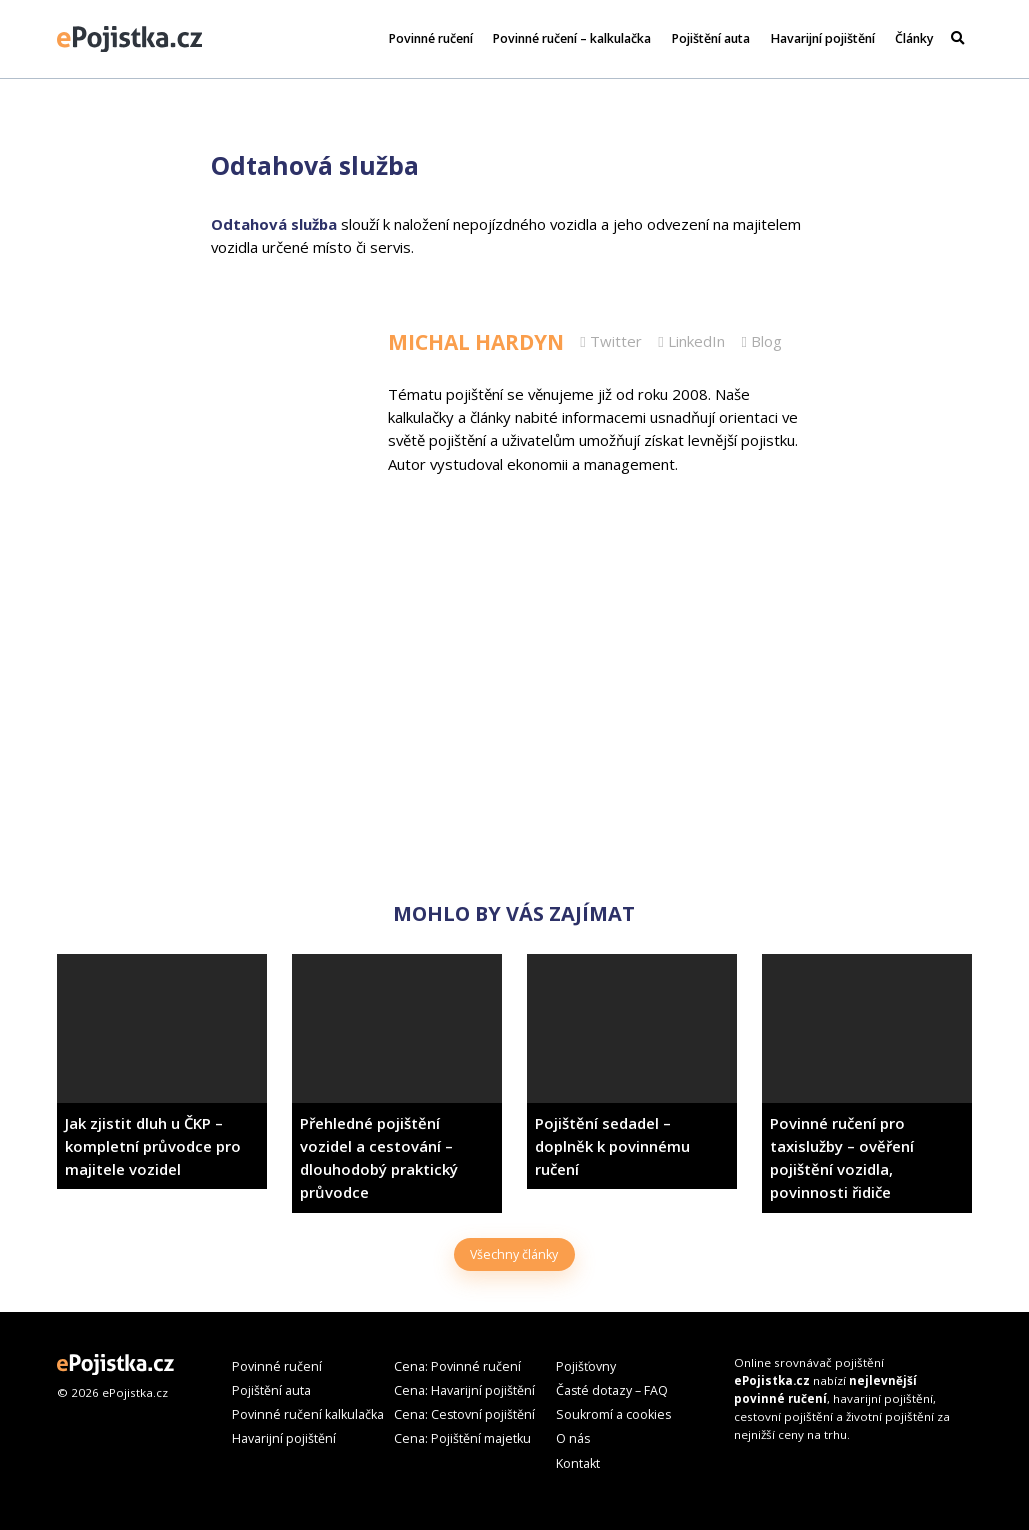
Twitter (610, 341)
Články (914, 38)
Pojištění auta (711, 38)
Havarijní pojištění (823, 38)
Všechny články (514, 1254)
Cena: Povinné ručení (457, 1366)
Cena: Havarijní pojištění (464, 1390)
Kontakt (578, 1463)
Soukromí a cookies (613, 1414)
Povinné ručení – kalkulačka (572, 38)
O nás (573, 1438)
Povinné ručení (431, 38)
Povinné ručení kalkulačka (308, 1414)
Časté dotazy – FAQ (612, 1390)
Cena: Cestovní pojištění (464, 1414)
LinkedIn (691, 341)
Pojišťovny (586, 1366)
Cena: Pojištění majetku (462, 1438)
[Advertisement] (514, 734)
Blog (761, 341)
